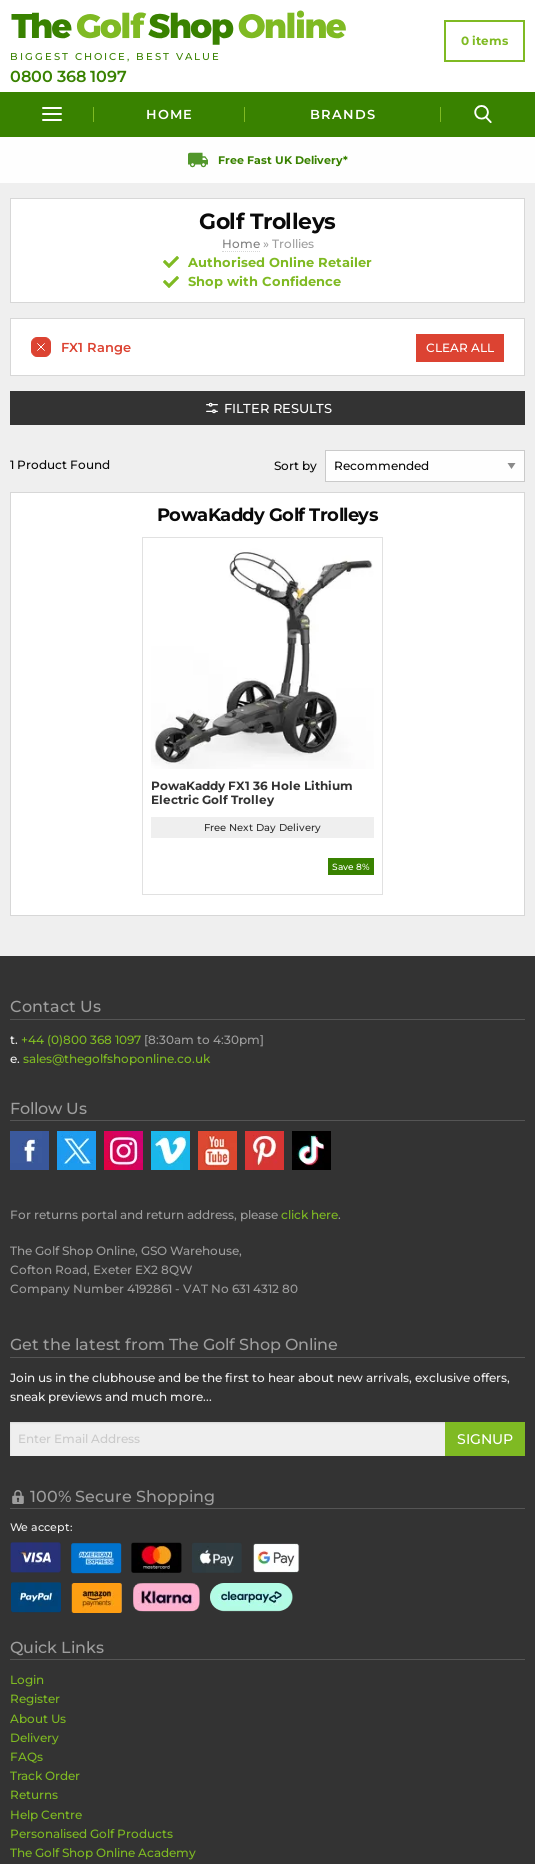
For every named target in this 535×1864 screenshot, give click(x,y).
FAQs (26, 1756)
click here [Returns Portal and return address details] (309, 1214)
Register (35, 1698)
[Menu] (52, 114)
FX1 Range (96, 347)
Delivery (34, 1737)
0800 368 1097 (68, 76)
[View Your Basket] (484, 41)
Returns (34, 1794)
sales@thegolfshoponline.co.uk (116, 1058)
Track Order (45, 1775)
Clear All (460, 347)
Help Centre (46, 1814)
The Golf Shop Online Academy (103, 1852)
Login (27, 1679)
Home (169, 114)
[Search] (483, 114)
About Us (38, 1718)
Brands (343, 114)
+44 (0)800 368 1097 (81, 1039)
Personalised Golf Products (91, 1833)
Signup (485, 1439)
